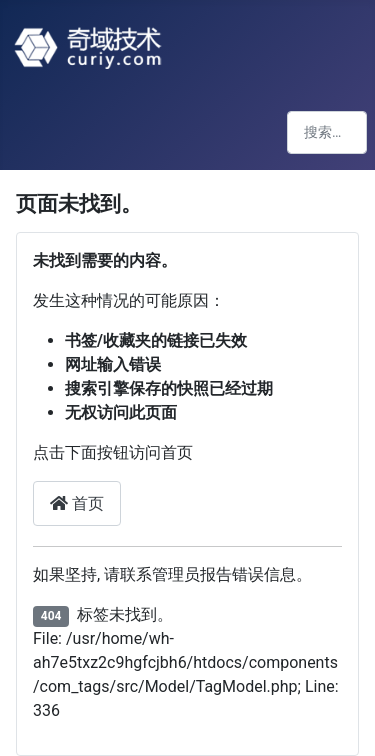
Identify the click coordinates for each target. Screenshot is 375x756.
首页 (77, 503)
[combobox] (327, 132)
